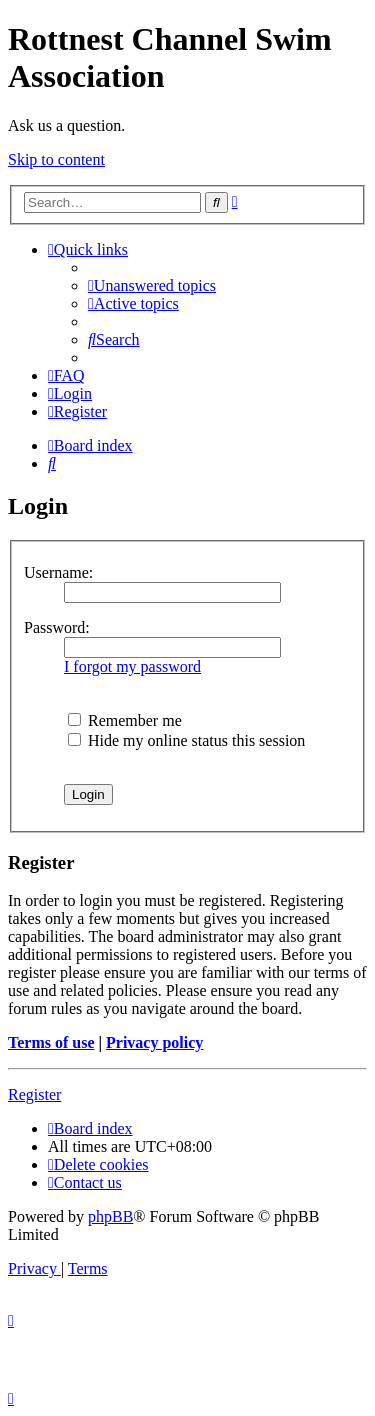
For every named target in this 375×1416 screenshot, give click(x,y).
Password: (57, 627)
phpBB (110, 1216)
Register (34, 1094)
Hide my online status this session (186, 740)
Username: (58, 572)
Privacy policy (154, 1042)
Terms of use (51, 1042)
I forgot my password (132, 666)
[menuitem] (152, 285)
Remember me (125, 720)
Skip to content (56, 159)
